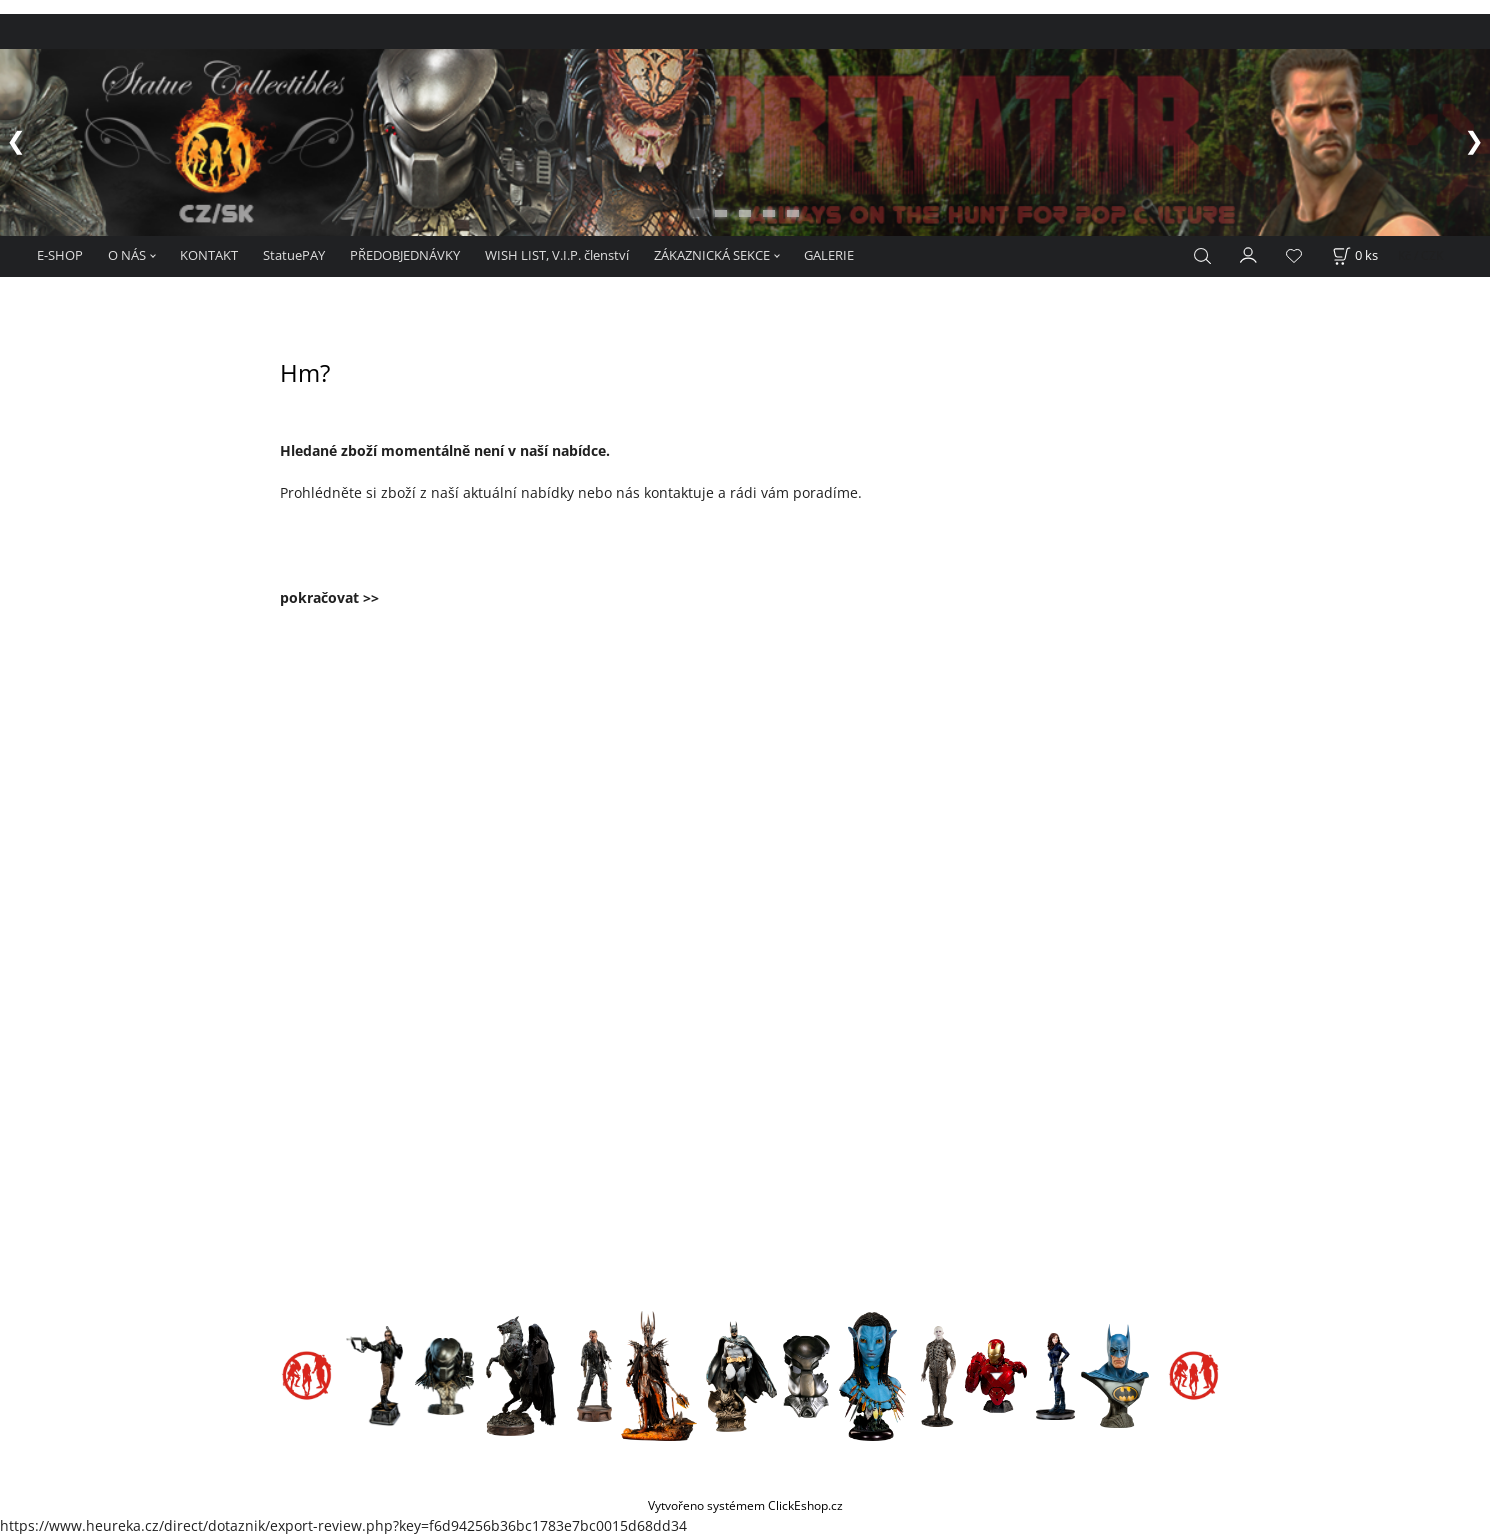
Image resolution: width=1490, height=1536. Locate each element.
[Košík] (1355, 255)
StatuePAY (294, 255)
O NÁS (127, 255)
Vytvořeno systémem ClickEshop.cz (745, 1505)
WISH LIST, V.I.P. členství (557, 255)
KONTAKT (209, 255)
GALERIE (829, 255)
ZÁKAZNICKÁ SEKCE (712, 255)
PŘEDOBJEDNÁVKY (405, 255)
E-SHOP (60, 255)
